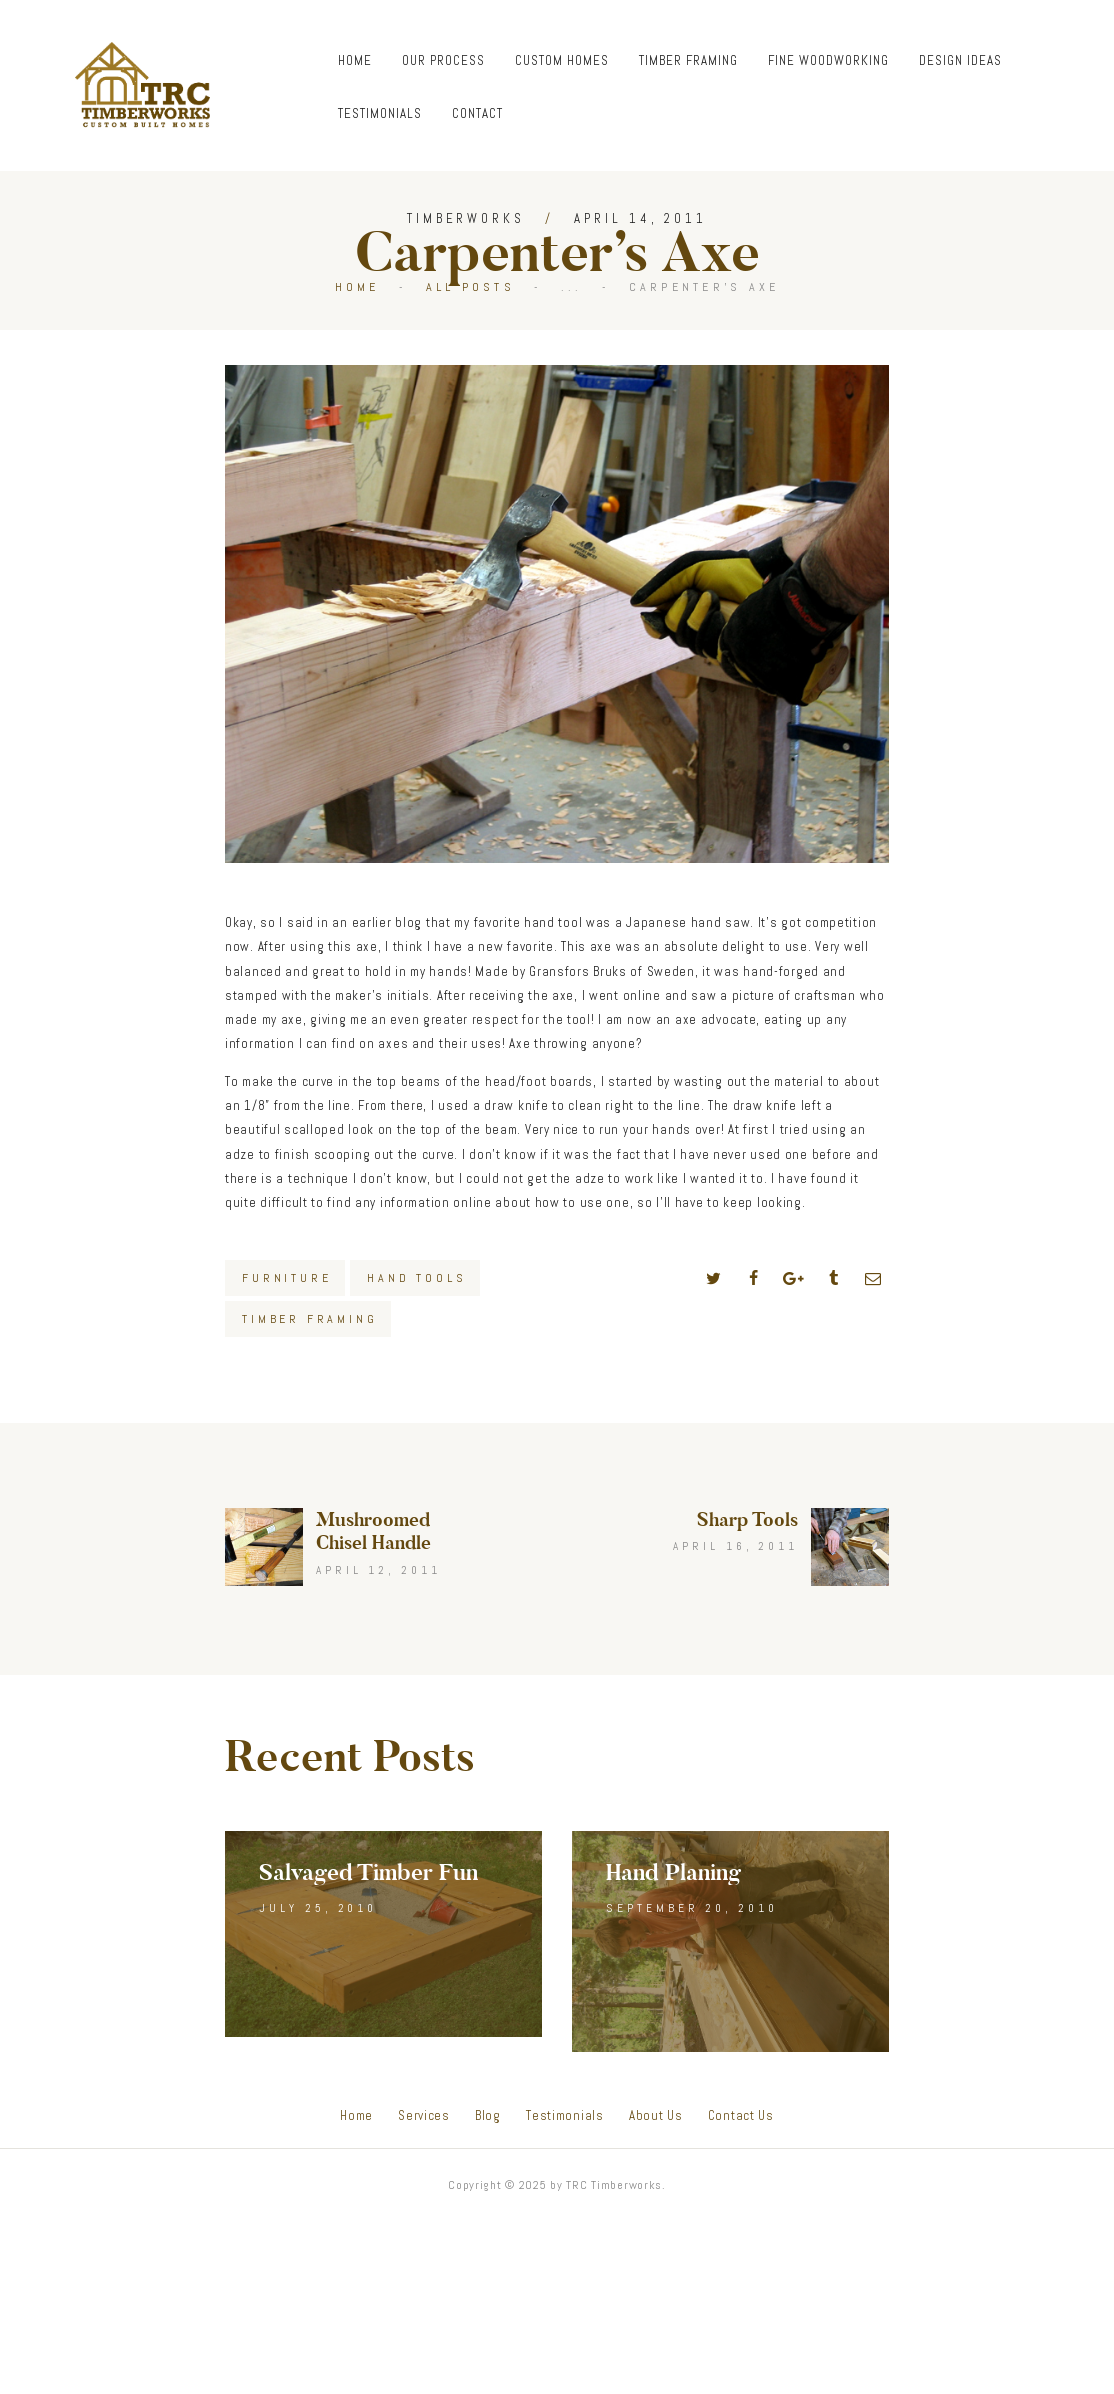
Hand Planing (673, 1872)
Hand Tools (416, 1278)
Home (357, 287)
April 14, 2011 (640, 218)
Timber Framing (309, 1319)
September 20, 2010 (691, 1908)
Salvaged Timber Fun (368, 1872)
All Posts (470, 287)
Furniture (286, 1278)
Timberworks (466, 218)
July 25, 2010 (318, 1908)
